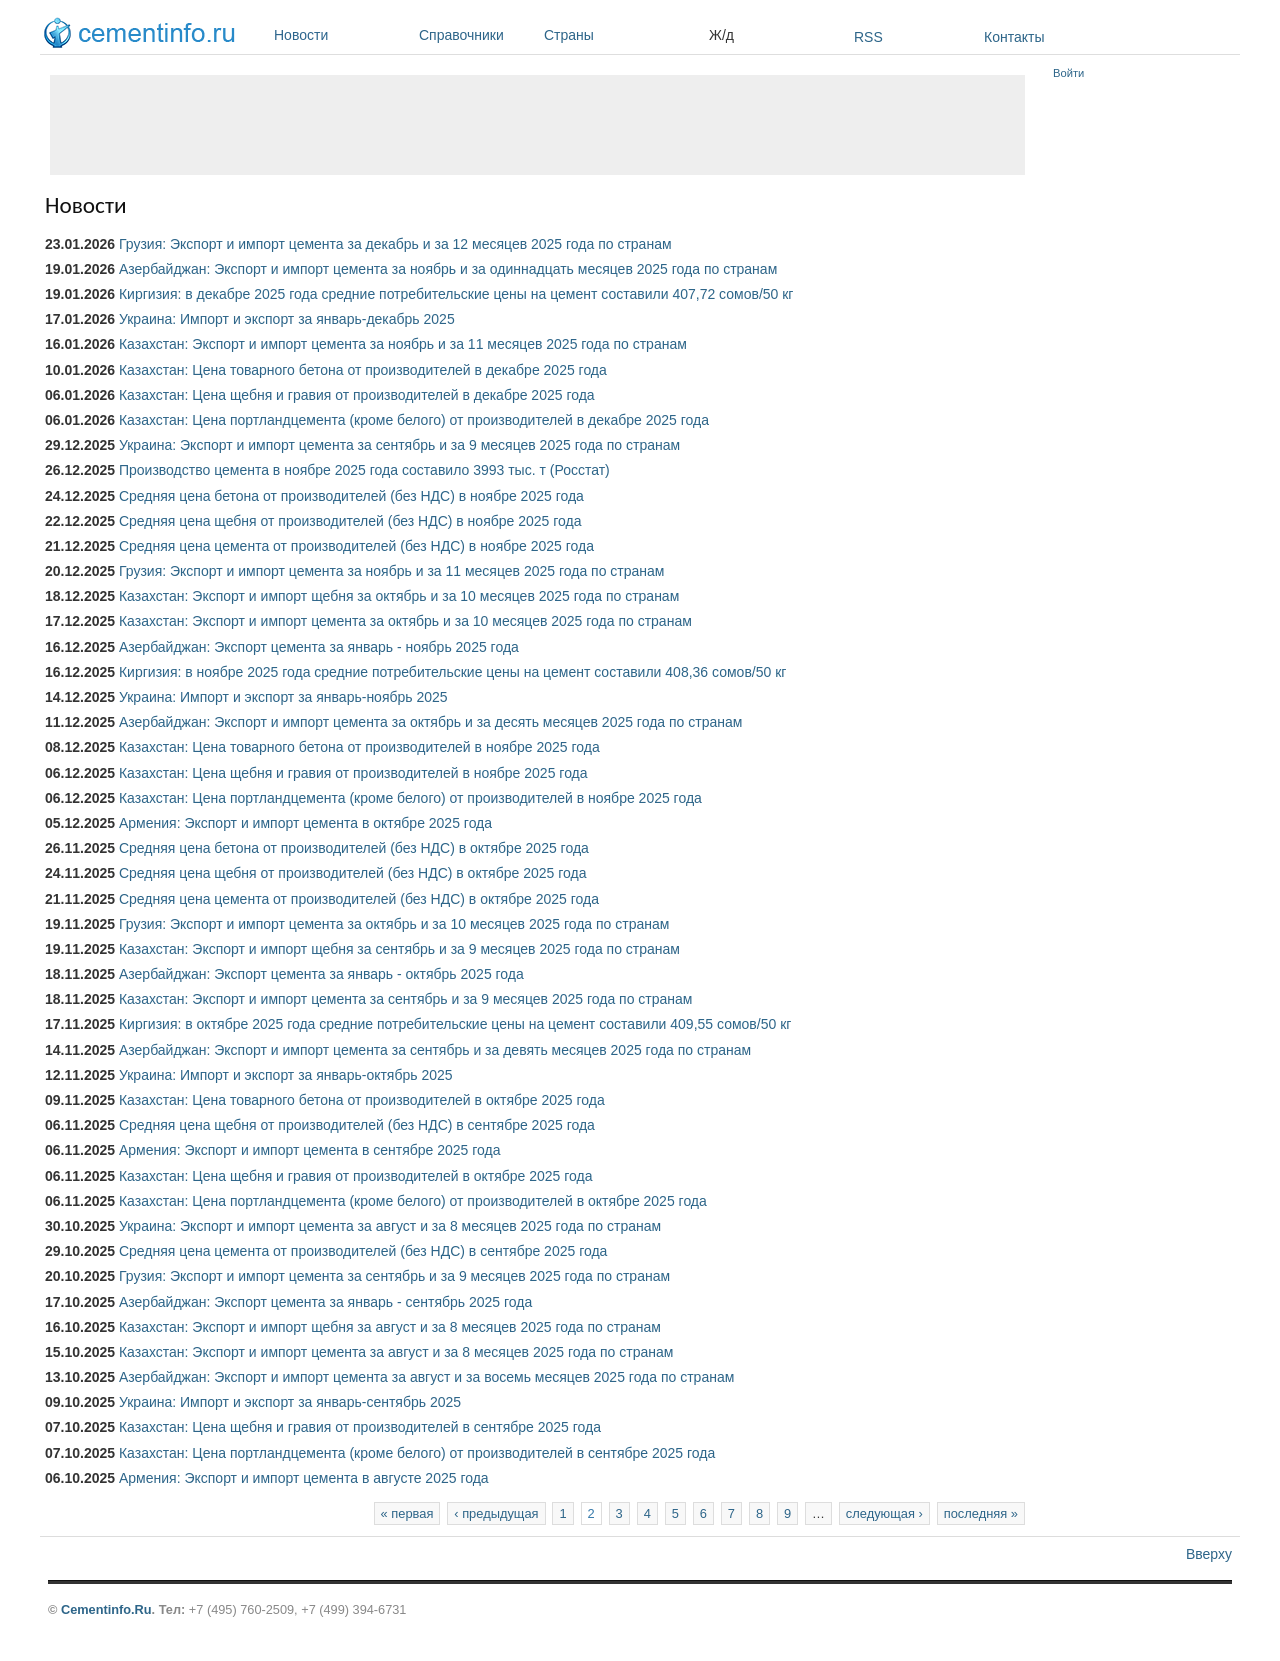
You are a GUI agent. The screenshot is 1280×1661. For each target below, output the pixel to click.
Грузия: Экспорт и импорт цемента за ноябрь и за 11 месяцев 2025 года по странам (392, 571)
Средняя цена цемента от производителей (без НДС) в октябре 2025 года (359, 899)
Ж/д (721, 35)
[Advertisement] (537, 125)
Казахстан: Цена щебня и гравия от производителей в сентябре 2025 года (360, 1427)
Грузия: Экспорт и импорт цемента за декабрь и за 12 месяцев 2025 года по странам (395, 244)
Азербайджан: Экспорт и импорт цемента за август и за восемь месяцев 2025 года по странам (426, 1377)
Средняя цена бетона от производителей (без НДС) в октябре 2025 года (354, 848)
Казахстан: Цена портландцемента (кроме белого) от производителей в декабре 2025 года (414, 420)
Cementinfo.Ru (106, 1609)
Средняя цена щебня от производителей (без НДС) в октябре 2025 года (352, 873)
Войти (1068, 73)
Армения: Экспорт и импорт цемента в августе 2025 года (304, 1478)
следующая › (884, 1513)
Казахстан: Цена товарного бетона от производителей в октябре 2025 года (362, 1100)
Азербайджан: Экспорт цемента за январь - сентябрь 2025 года (325, 1302)
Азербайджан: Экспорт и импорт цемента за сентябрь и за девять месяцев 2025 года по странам (435, 1050)
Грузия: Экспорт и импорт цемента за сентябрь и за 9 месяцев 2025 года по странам (394, 1276)
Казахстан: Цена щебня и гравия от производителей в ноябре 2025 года (353, 773)
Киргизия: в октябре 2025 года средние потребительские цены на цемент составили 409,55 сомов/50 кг (455, 1024)
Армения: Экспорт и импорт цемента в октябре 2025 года (305, 823)
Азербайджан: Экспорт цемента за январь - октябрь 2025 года (321, 974)
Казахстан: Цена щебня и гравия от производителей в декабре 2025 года (357, 395)
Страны (621, 35)
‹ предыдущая (496, 1513)
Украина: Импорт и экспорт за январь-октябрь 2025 (286, 1075)
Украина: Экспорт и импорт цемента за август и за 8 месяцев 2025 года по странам (390, 1226)
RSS (868, 37)
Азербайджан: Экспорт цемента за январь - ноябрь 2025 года (319, 647)
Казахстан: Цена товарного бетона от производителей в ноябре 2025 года (359, 747)
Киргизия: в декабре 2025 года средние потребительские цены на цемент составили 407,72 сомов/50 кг (456, 294)
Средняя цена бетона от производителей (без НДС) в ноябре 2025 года (351, 496)
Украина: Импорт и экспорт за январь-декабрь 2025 (287, 319)
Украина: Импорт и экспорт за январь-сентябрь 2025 (290, 1402)
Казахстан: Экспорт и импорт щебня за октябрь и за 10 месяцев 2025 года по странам (399, 596)
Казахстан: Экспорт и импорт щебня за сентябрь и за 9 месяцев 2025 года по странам (399, 949)
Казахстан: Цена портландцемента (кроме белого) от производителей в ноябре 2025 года (410, 798)
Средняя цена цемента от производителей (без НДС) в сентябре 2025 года (363, 1251)
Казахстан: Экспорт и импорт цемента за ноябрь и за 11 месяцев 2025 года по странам (403, 344)
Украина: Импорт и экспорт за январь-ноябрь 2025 (283, 697)
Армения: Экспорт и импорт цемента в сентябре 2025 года (310, 1150)
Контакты (1014, 37)
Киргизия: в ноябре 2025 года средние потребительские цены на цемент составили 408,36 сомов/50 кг (452, 672)
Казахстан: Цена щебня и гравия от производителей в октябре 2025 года (356, 1176)
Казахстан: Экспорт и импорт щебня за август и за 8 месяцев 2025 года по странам (390, 1327)
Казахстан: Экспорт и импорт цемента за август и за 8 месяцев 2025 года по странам (396, 1352)
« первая (407, 1513)
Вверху (1209, 1554)
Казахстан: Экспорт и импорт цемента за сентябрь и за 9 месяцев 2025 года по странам (405, 999)
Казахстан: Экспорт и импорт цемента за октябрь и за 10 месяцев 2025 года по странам (405, 621)
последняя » (981, 1513)
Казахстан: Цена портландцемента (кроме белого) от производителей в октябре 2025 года (413, 1201)
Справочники (476, 35)
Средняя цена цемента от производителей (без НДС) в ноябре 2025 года (356, 546)
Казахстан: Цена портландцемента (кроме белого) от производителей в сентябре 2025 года (417, 1453)
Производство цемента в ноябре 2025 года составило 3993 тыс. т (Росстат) (364, 470)
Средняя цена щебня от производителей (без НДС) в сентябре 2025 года (357, 1125)
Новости (341, 35)
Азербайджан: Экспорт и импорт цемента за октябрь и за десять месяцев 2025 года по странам (430, 722)
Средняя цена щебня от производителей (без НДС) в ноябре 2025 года (350, 521)
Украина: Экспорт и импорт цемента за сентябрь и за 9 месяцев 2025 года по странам (399, 445)
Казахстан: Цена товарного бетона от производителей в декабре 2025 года (363, 370)
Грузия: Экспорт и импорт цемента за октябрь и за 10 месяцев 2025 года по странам (394, 924)
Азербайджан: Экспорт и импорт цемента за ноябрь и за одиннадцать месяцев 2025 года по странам (448, 269)
